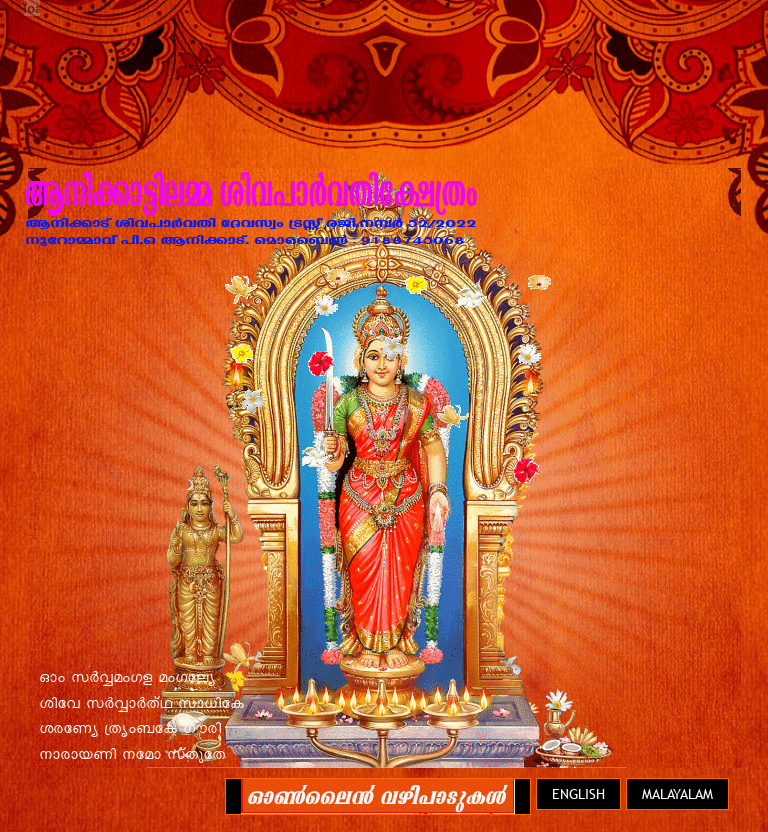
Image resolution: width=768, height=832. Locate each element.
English (578, 794)
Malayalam (677, 794)
